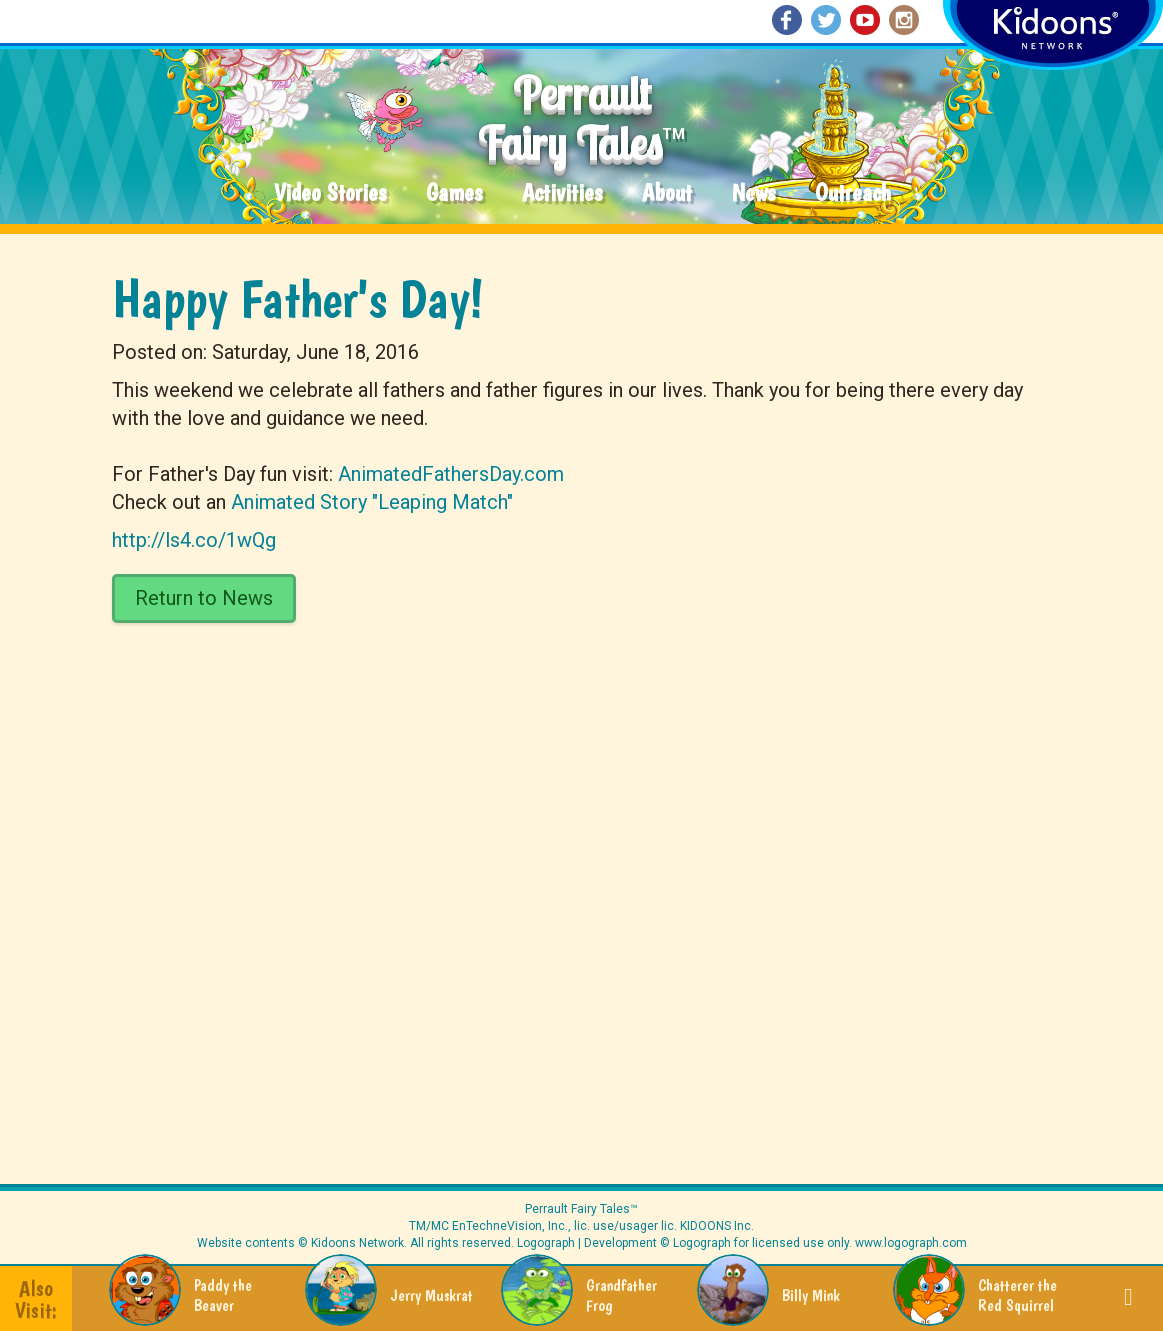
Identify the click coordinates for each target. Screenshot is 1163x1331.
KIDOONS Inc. (717, 1226)
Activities (562, 193)
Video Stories (330, 193)
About (667, 193)
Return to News (204, 598)
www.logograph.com (909, 1243)
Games (454, 193)
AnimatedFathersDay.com (451, 474)
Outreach (853, 193)
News (753, 193)
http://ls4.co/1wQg (194, 540)
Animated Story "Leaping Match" (372, 502)
